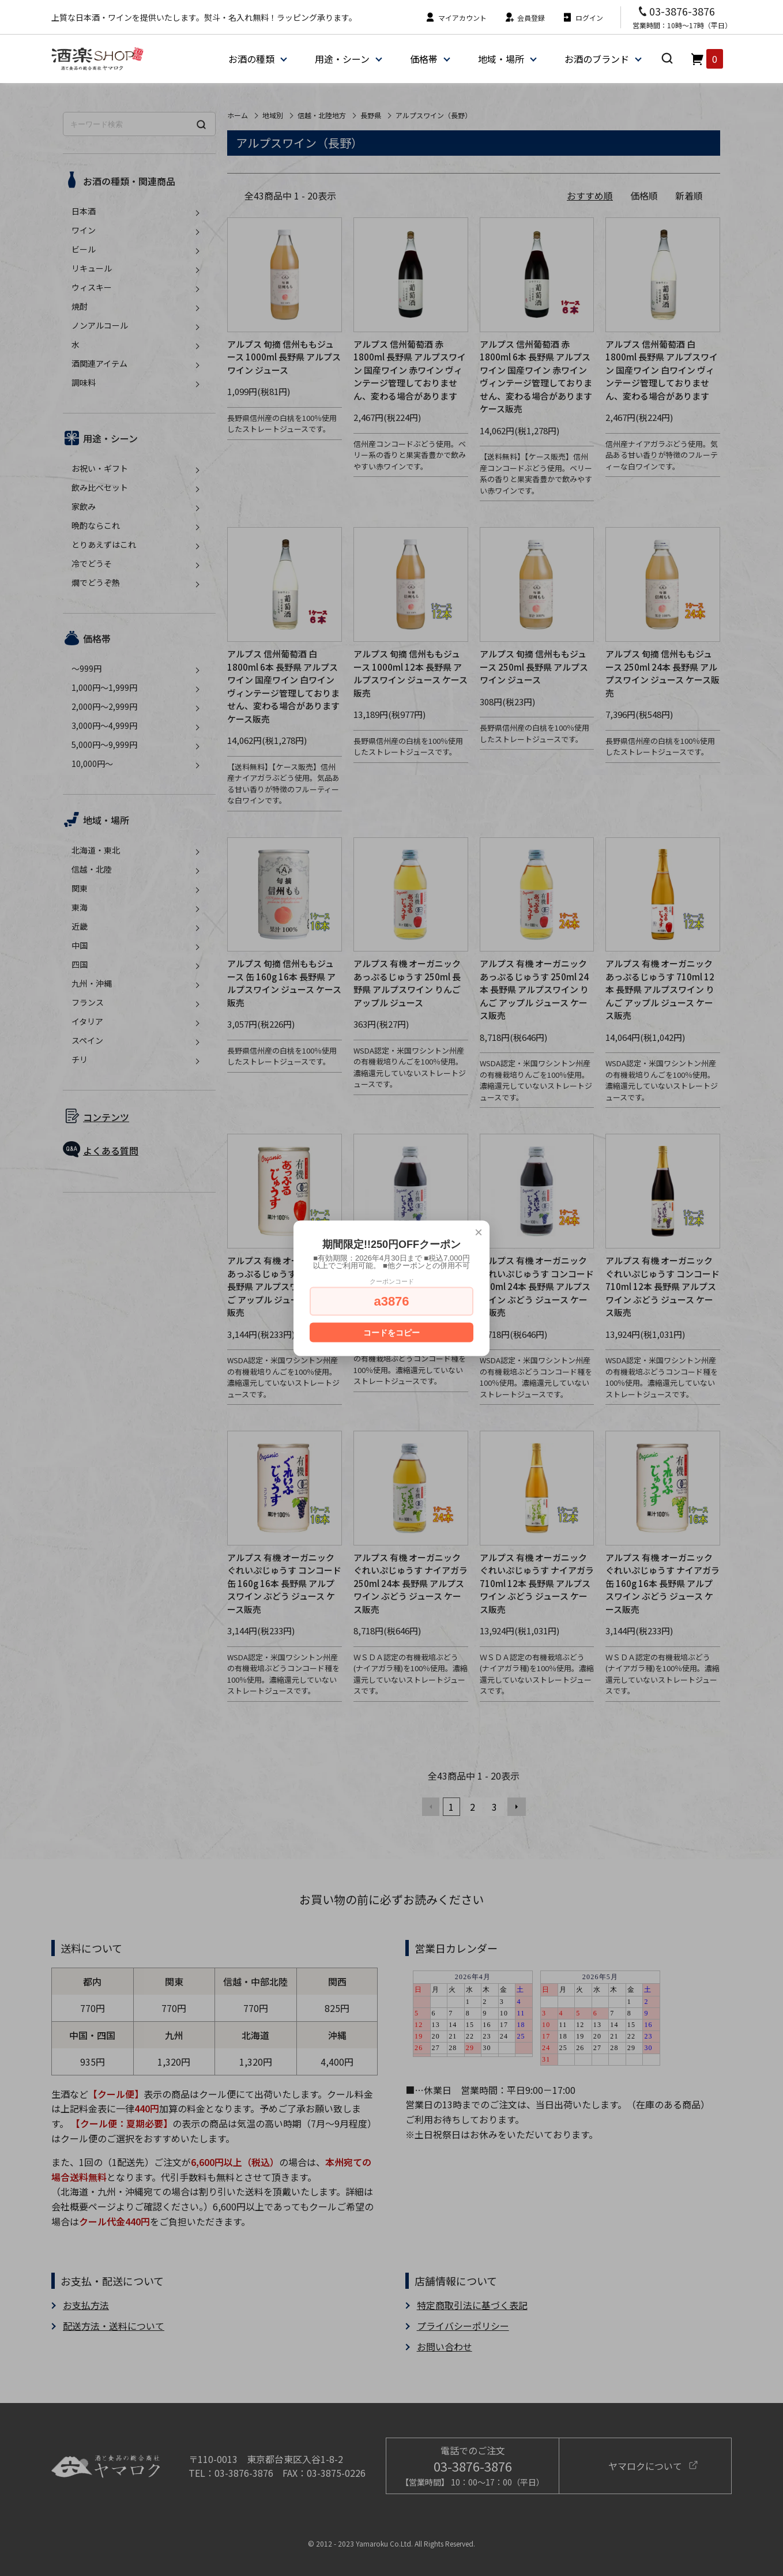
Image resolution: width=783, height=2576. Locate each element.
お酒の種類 (251, 59)
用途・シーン (342, 59)
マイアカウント (456, 17)
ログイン (582, 17)
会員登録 (524, 17)
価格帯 (424, 59)
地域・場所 (501, 59)
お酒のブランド (596, 59)
